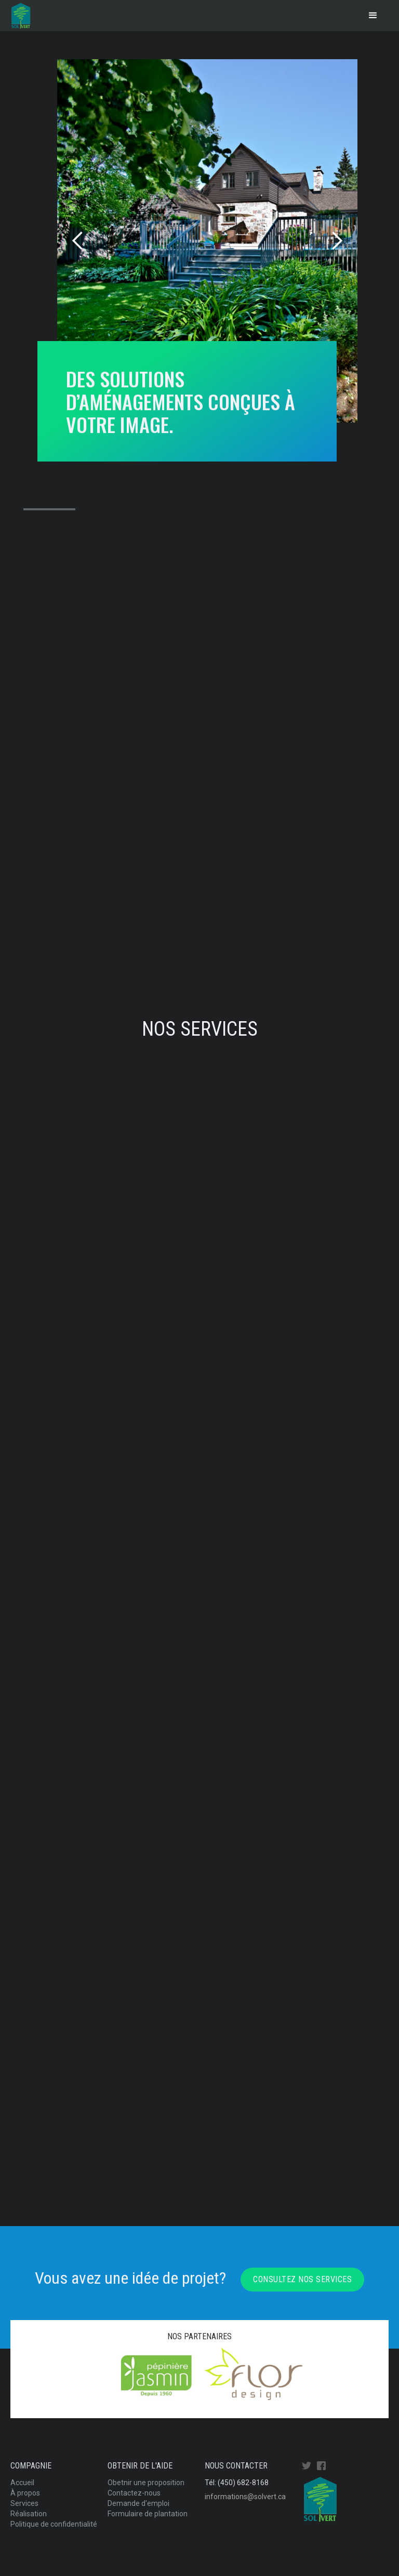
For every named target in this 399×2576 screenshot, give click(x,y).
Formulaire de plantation (148, 2514)
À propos (25, 2493)
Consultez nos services (302, 2279)
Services (24, 2503)
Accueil (22, 2482)
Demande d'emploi (138, 2503)
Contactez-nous (134, 2493)
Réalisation (28, 2514)
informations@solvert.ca (245, 2496)
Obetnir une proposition (146, 2482)
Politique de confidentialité (53, 2524)
